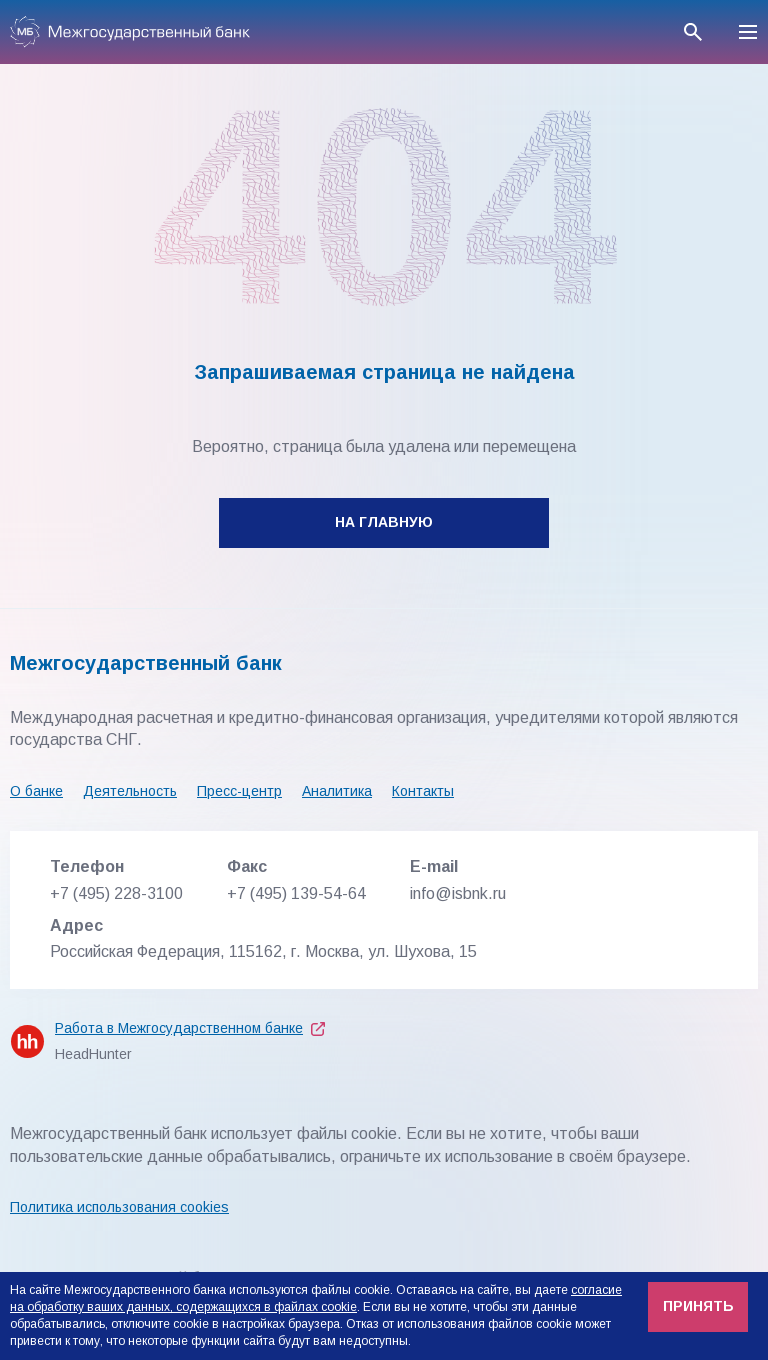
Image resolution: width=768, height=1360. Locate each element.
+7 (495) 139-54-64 (296, 893)
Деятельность (130, 791)
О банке (36, 791)
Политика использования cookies (119, 1207)
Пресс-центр (239, 791)
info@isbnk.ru (458, 893)
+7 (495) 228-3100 (116, 893)
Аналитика (337, 791)
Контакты (423, 791)
